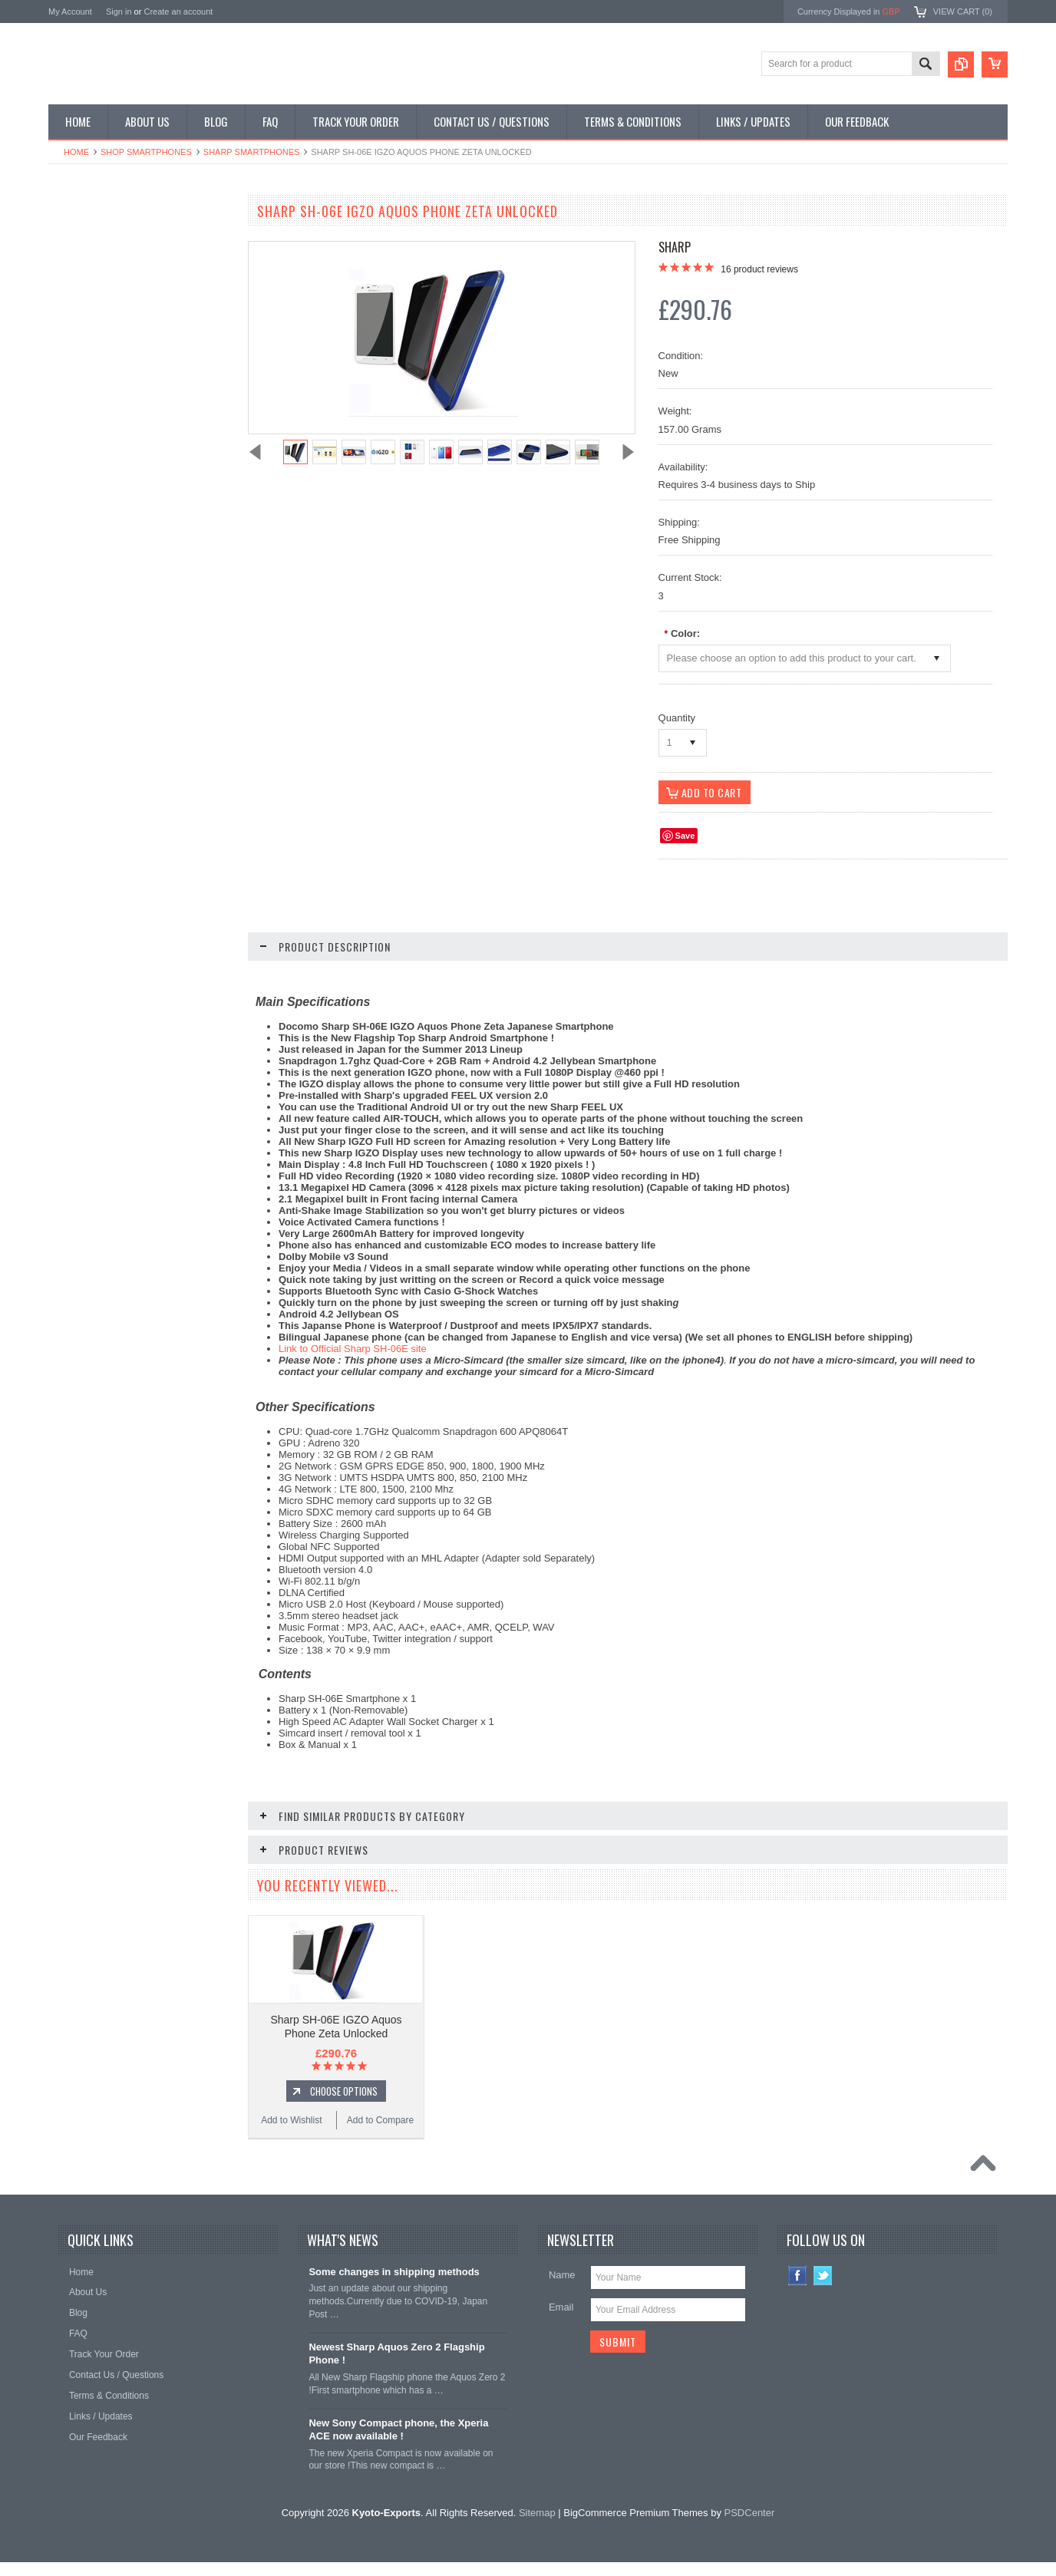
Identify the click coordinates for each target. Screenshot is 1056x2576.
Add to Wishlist (94, 940)
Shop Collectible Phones (107, 422)
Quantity (676, 718)
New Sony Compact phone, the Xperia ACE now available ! (398, 2443)
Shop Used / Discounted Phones (123, 396)
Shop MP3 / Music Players (111, 369)
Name (562, 2288)
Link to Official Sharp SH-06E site (353, 1348)
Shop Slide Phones (96, 292)
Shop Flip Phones (93, 266)
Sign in (119, 11)
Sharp (674, 247)
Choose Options (148, 911)
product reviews (759, 269)
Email (561, 2321)
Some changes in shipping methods (394, 2285)
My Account (70, 11)
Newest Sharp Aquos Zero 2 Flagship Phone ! (396, 2367)
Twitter (823, 2289)
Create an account (178, 11)
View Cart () (962, 11)
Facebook (797, 2289)
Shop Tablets (83, 344)
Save (685, 835)
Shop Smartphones (146, 152)
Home (76, 152)
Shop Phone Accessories (108, 318)
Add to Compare (186, 940)
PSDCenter (749, 2526)
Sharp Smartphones (251, 152)
